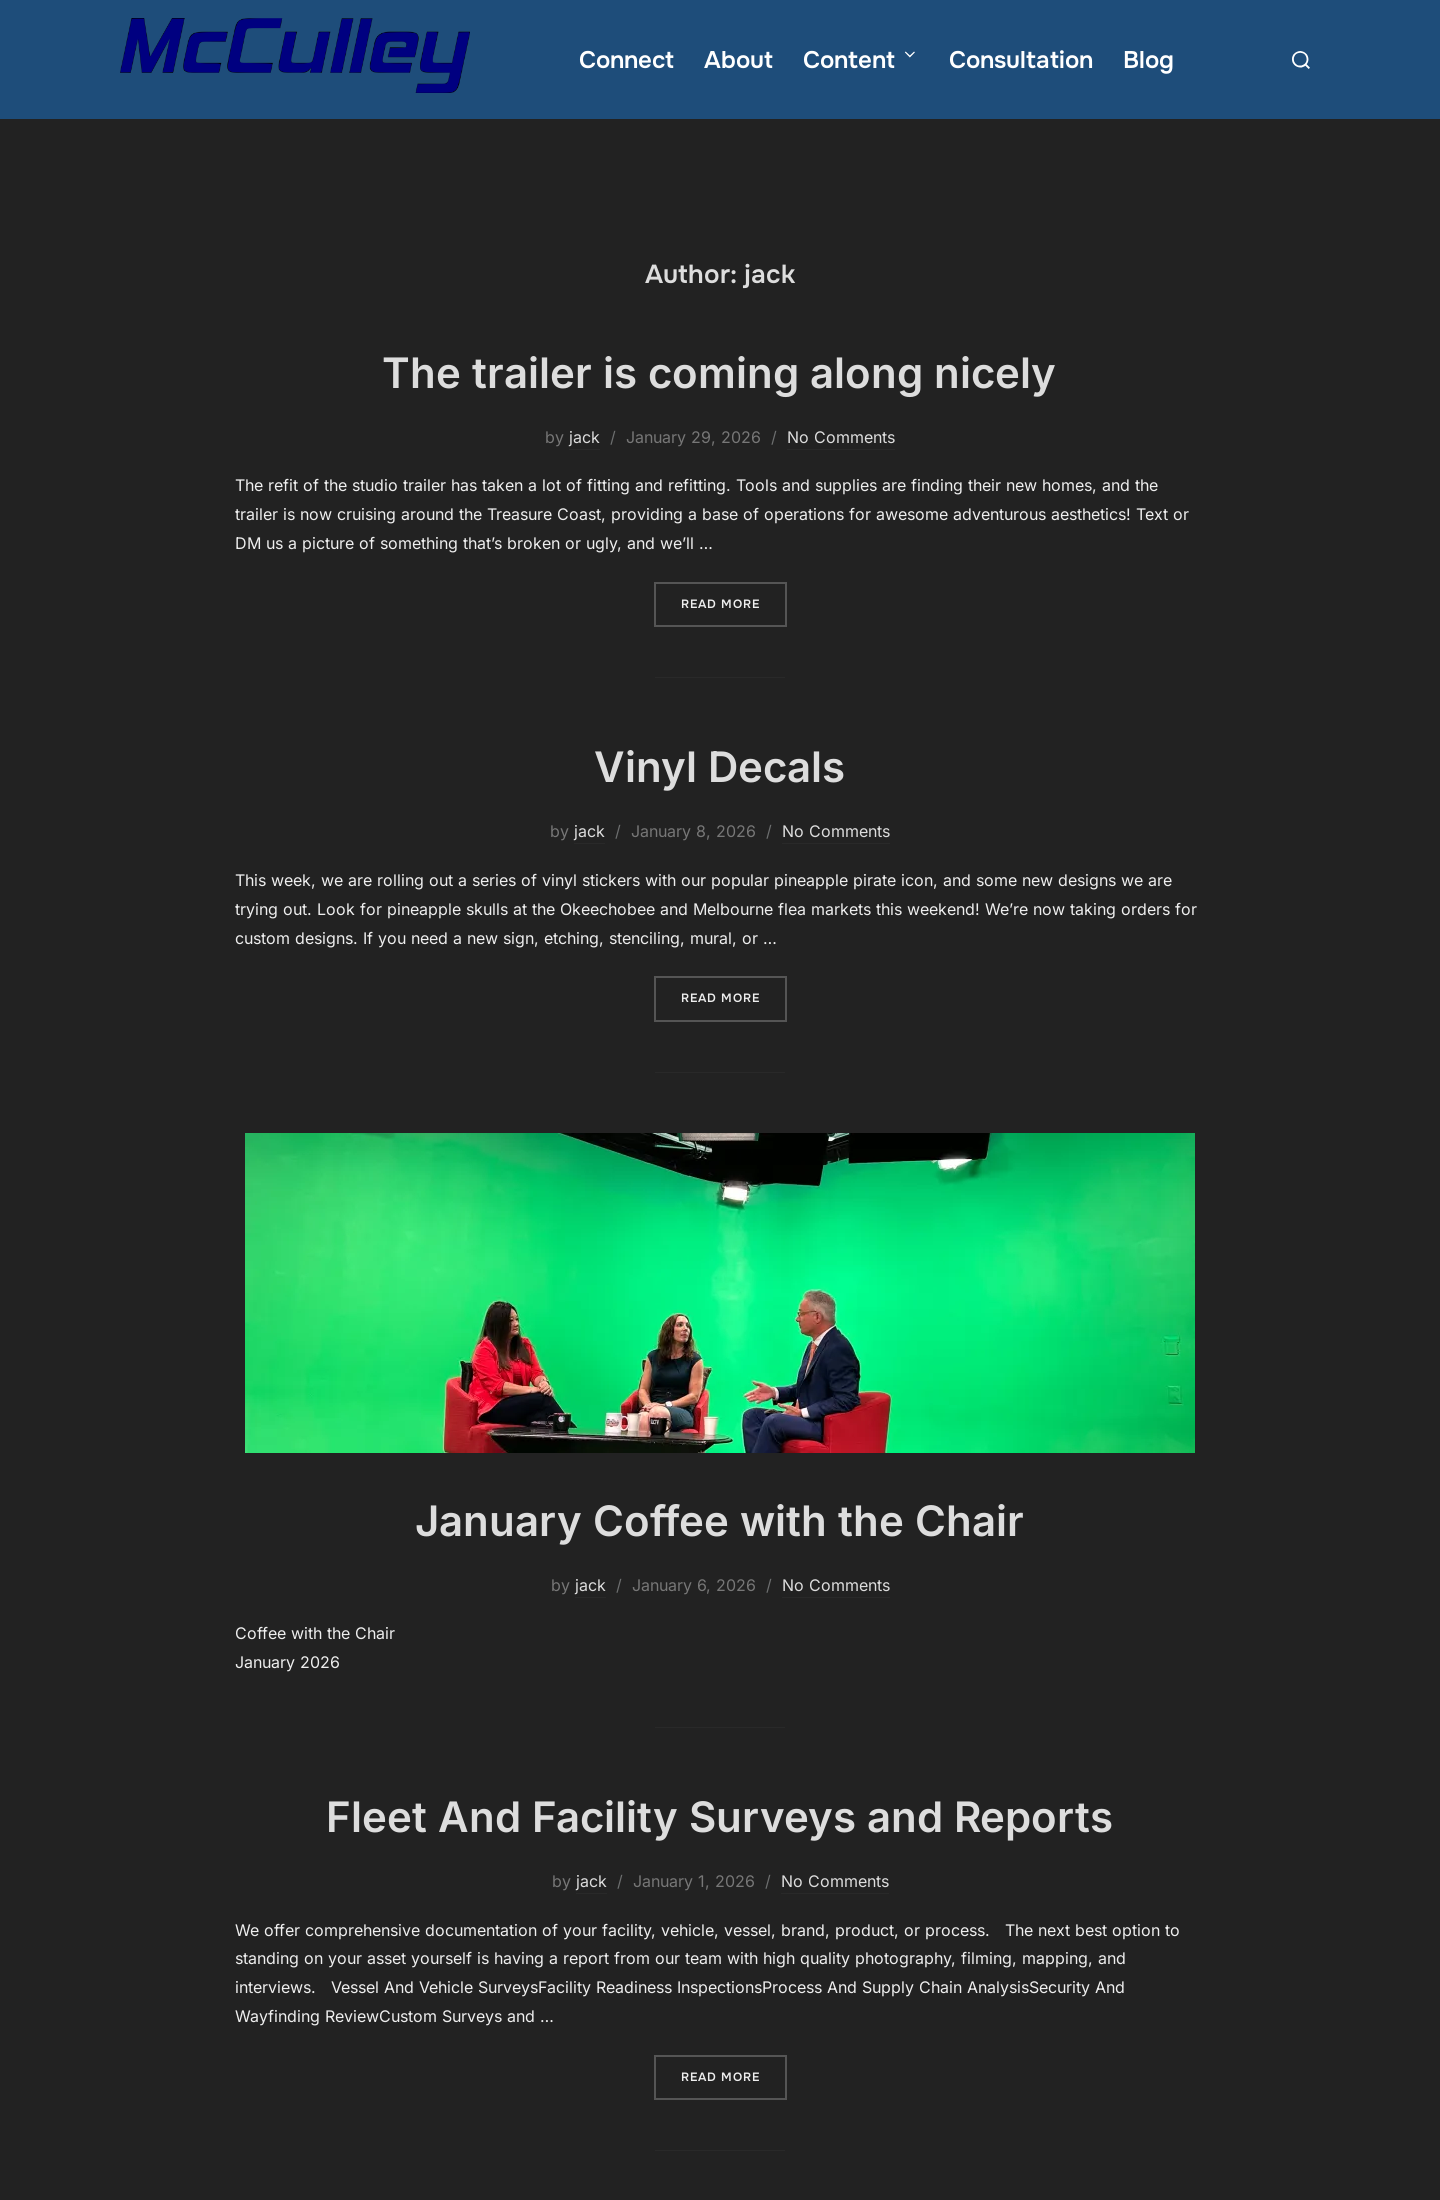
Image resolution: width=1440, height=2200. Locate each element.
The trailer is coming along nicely (719, 405)
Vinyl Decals (719, 800)
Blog (1148, 60)
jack (584, 470)
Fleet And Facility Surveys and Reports (719, 1849)
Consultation (1021, 60)
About (738, 60)
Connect (626, 60)
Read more (734, 635)
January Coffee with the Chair (719, 1553)
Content (861, 60)
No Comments (841, 470)
